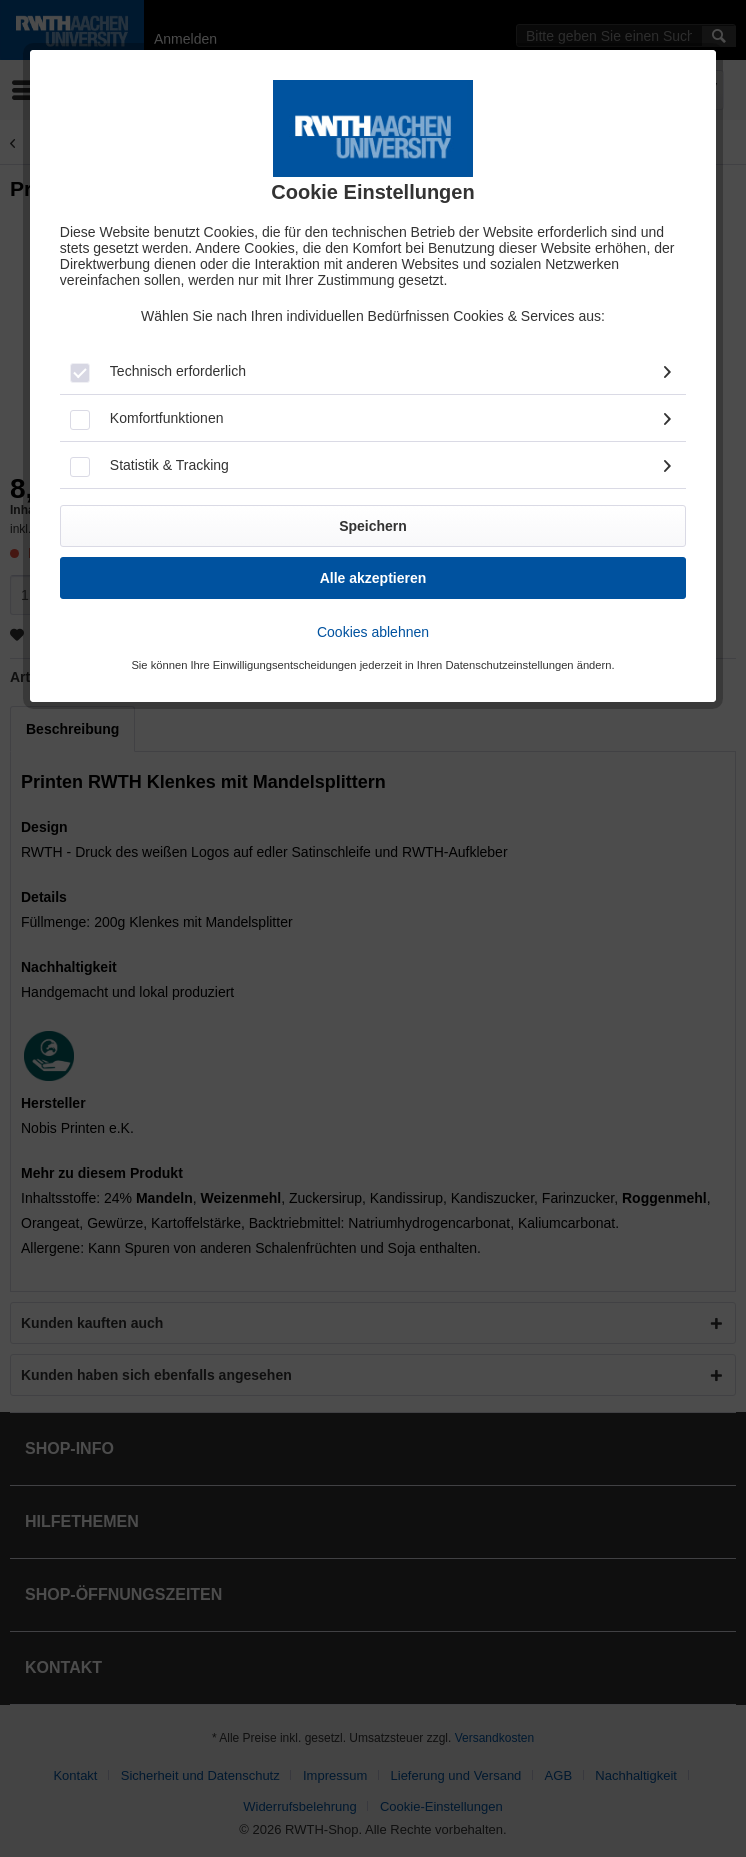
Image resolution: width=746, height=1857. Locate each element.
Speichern (373, 526)
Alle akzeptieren (373, 578)
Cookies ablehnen (373, 632)
